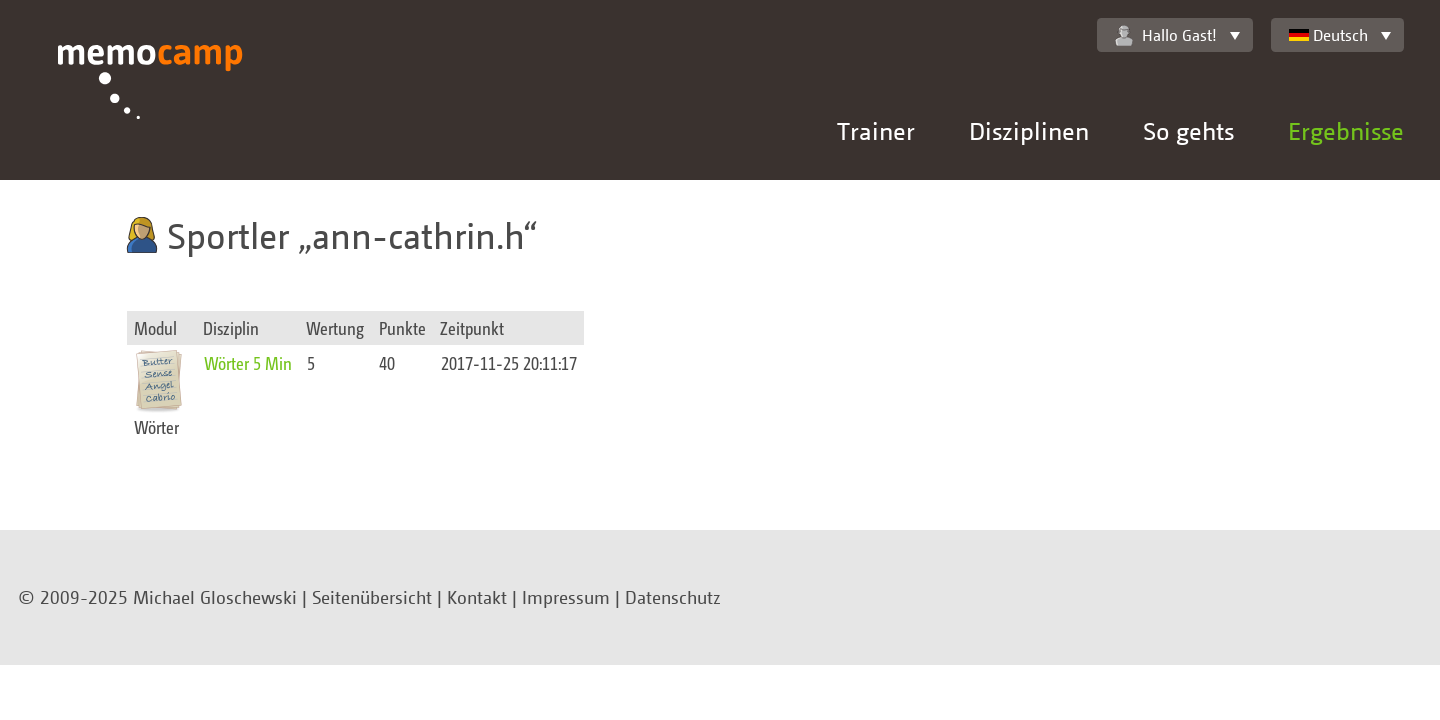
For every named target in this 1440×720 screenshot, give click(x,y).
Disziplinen (1029, 130)
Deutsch (1328, 35)
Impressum (566, 597)
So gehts (1188, 130)
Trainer (876, 130)
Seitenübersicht (372, 597)
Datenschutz (673, 597)
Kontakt (477, 597)
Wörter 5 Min (248, 362)
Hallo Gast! (1166, 35)
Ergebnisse (1346, 130)
